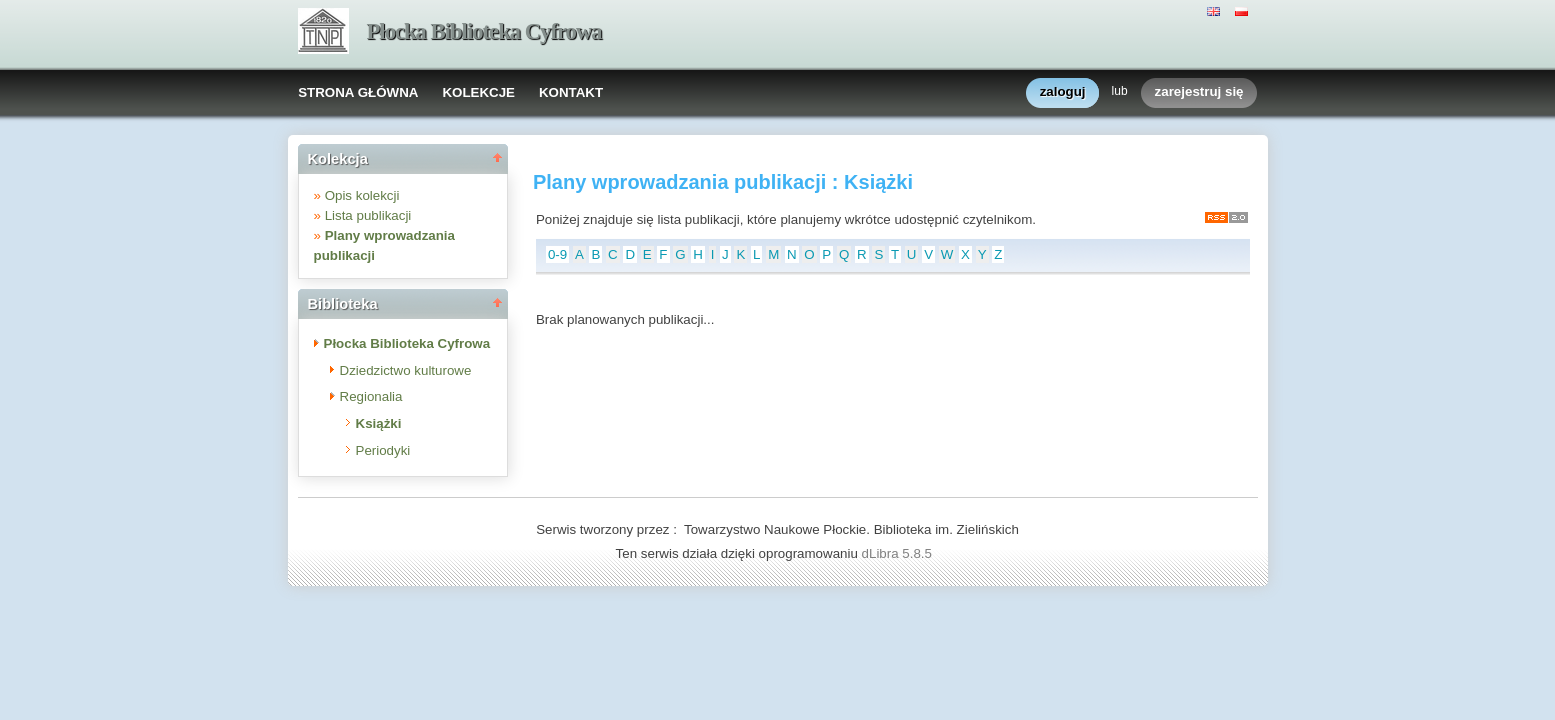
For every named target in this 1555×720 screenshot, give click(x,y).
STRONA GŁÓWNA (358, 92)
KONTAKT (571, 92)
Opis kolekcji (362, 195)
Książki (379, 423)
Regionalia (371, 396)
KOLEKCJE (478, 92)
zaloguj (1063, 92)
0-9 (557, 254)
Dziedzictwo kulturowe (406, 370)
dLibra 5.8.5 (899, 553)
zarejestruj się (1199, 92)
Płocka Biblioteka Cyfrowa (484, 31)
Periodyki (383, 450)
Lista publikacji (368, 215)
